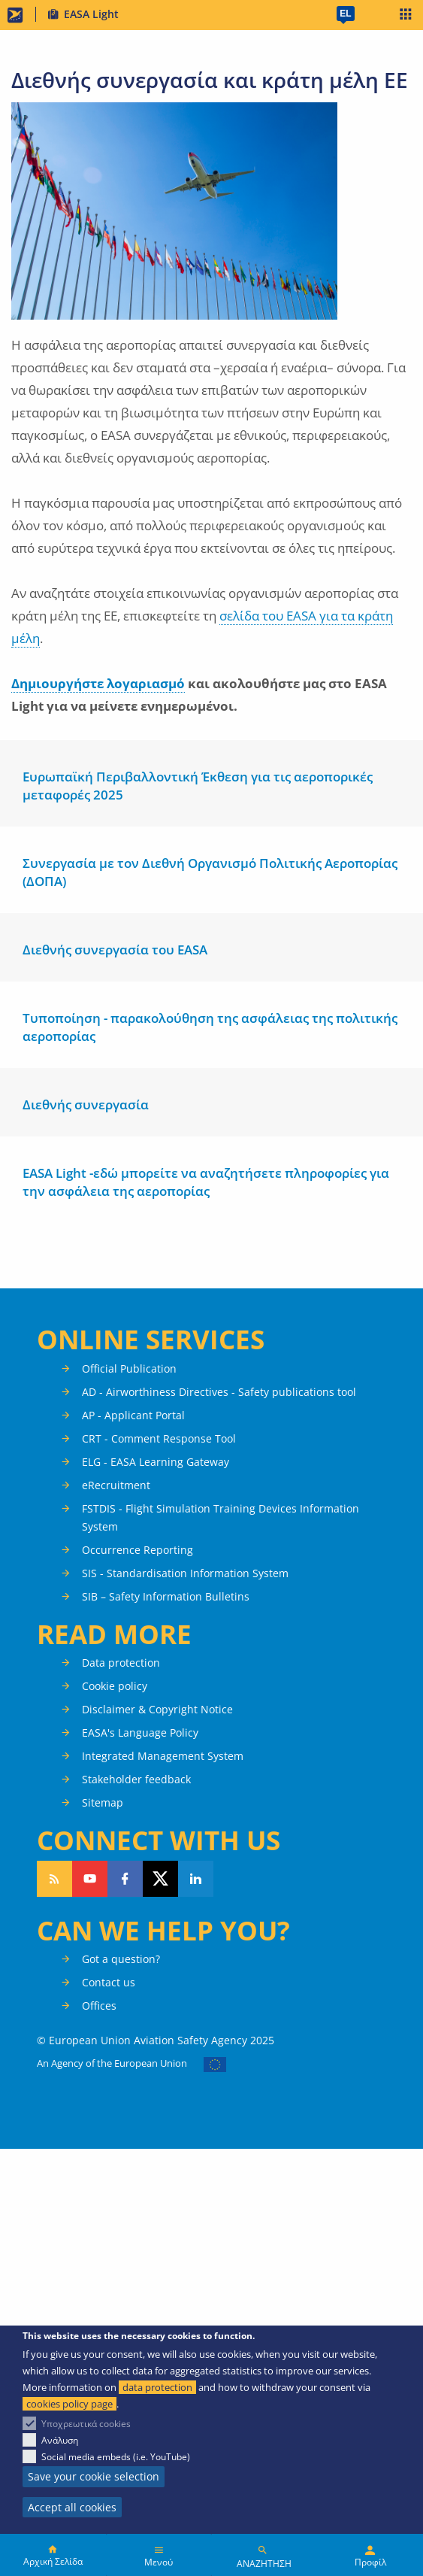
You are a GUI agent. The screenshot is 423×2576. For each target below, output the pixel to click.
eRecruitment (116, 1485)
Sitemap (102, 1802)
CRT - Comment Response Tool (159, 1438)
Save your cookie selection (93, 2476)
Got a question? (121, 1959)
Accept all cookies (72, 2507)
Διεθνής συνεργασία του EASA (115, 949)
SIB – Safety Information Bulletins (165, 1596)
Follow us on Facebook (125, 1879)
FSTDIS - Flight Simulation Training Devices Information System (220, 1517)
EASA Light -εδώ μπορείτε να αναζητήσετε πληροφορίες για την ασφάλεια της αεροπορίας (206, 1182)
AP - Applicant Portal (133, 1415)
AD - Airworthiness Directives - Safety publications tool (219, 1392)
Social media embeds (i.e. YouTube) (115, 2456)
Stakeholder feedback (136, 1779)
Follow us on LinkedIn (195, 1879)
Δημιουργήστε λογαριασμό (98, 683)
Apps (406, 16)
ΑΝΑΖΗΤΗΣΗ (264, 2563)
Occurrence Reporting (137, 1550)
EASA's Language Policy (140, 1732)
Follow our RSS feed (54, 1879)
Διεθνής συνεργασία (86, 1104)
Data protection (121, 1662)
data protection (157, 2387)
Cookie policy (114, 1686)
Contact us (108, 1982)
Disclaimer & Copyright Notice (157, 1709)
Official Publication (129, 1368)
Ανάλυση (59, 2440)
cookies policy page (69, 2404)
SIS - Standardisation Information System (185, 1573)
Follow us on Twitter (160, 1879)
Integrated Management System (162, 1756)
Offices (99, 2005)
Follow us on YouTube (89, 1879)
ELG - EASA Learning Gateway (155, 1462)
